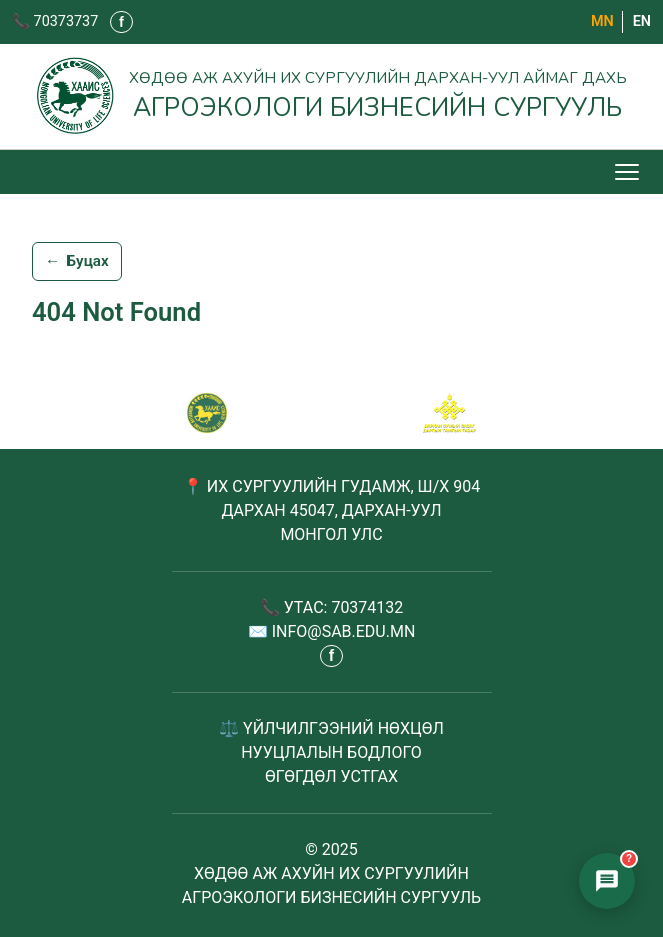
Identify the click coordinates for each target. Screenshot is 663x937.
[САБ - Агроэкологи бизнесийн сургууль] (207, 413)
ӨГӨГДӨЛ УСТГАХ (331, 776)
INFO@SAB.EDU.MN (344, 631)
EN (642, 21)
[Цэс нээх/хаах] (629, 172)
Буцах (77, 262)
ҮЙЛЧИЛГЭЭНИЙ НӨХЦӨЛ (343, 728)
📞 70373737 (55, 21)
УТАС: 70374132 (344, 607)
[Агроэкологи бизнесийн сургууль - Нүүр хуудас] (331, 96)
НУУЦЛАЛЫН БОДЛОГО (331, 752)
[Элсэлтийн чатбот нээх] (607, 881)
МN (602, 21)
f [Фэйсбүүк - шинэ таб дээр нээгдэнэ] (121, 22)
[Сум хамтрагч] (449, 413)
